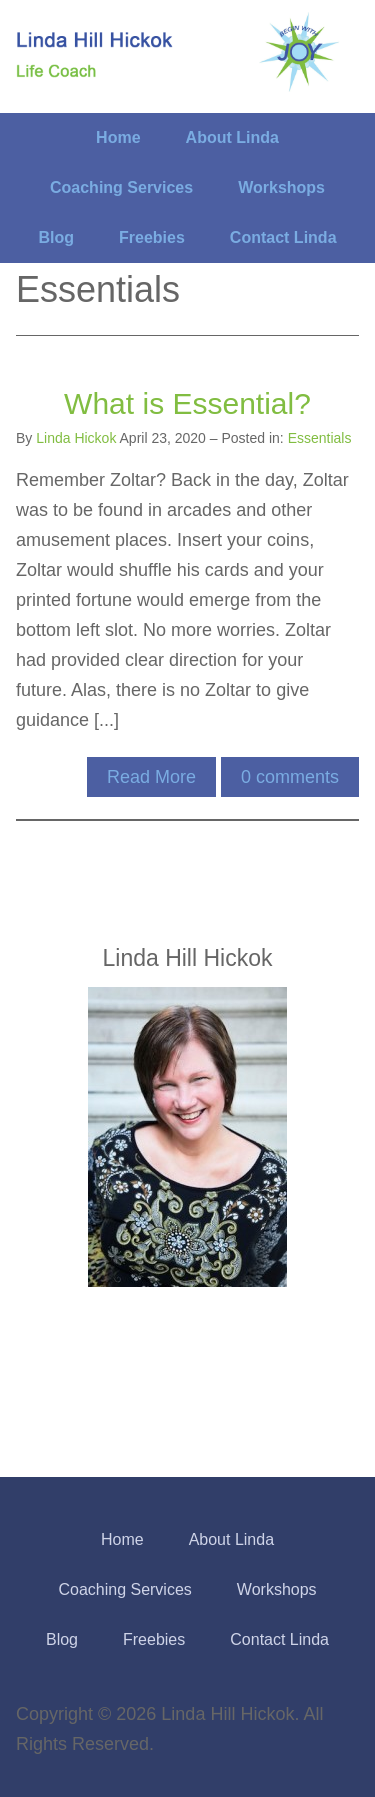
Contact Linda (283, 237)
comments (290, 777)
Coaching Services (121, 187)
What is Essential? (187, 403)
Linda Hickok (76, 438)
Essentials (320, 438)
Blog (56, 237)
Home (118, 137)
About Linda (232, 137)
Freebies (152, 237)
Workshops (281, 187)
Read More (151, 777)
